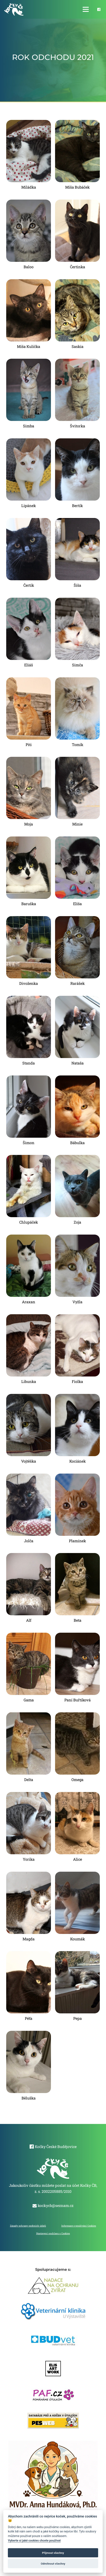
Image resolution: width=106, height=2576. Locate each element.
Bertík (77, 505)
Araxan (28, 1301)
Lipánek (28, 505)
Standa (28, 1063)
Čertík (28, 585)
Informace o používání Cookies (78, 2225)
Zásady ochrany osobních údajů (28, 2225)
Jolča (28, 1540)
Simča (77, 664)
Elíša (77, 903)
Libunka (28, 1381)
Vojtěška (28, 1461)
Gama (29, 1699)
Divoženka (28, 983)
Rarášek (77, 983)
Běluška (29, 2098)
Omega (77, 1779)
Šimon (28, 1142)
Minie (77, 824)
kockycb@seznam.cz (55, 2205)
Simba (28, 425)
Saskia (77, 346)
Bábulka (77, 1142)
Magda (29, 1938)
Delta (28, 1779)
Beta (77, 1620)
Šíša (77, 585)
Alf (28, 1620)
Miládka (28, 187)
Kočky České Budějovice (56, 2146)
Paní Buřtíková (77, 1699)
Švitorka (77, 425)
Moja (28, 824)
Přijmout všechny (53, 2552)
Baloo (29, 266)
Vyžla (77, 1301)
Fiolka (77, 1381)
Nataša (77, 1063)
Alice (77, 1859)
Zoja (77, 1222)
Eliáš (28, 664)
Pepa (77, 2018)
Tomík (77, 744)
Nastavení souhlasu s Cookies (53, 2233)
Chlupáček (28, 1222)
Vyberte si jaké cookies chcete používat (34, 2540)
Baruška (28, 903)
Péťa (28, 2018)
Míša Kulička (28, 346)
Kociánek (77, 1461)
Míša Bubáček (77, 187)
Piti (29, 744)
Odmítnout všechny (53, 2563)
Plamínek (77, 1540)
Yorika (29, 1859)
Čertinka (77, 266)
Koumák (77, 1938)
